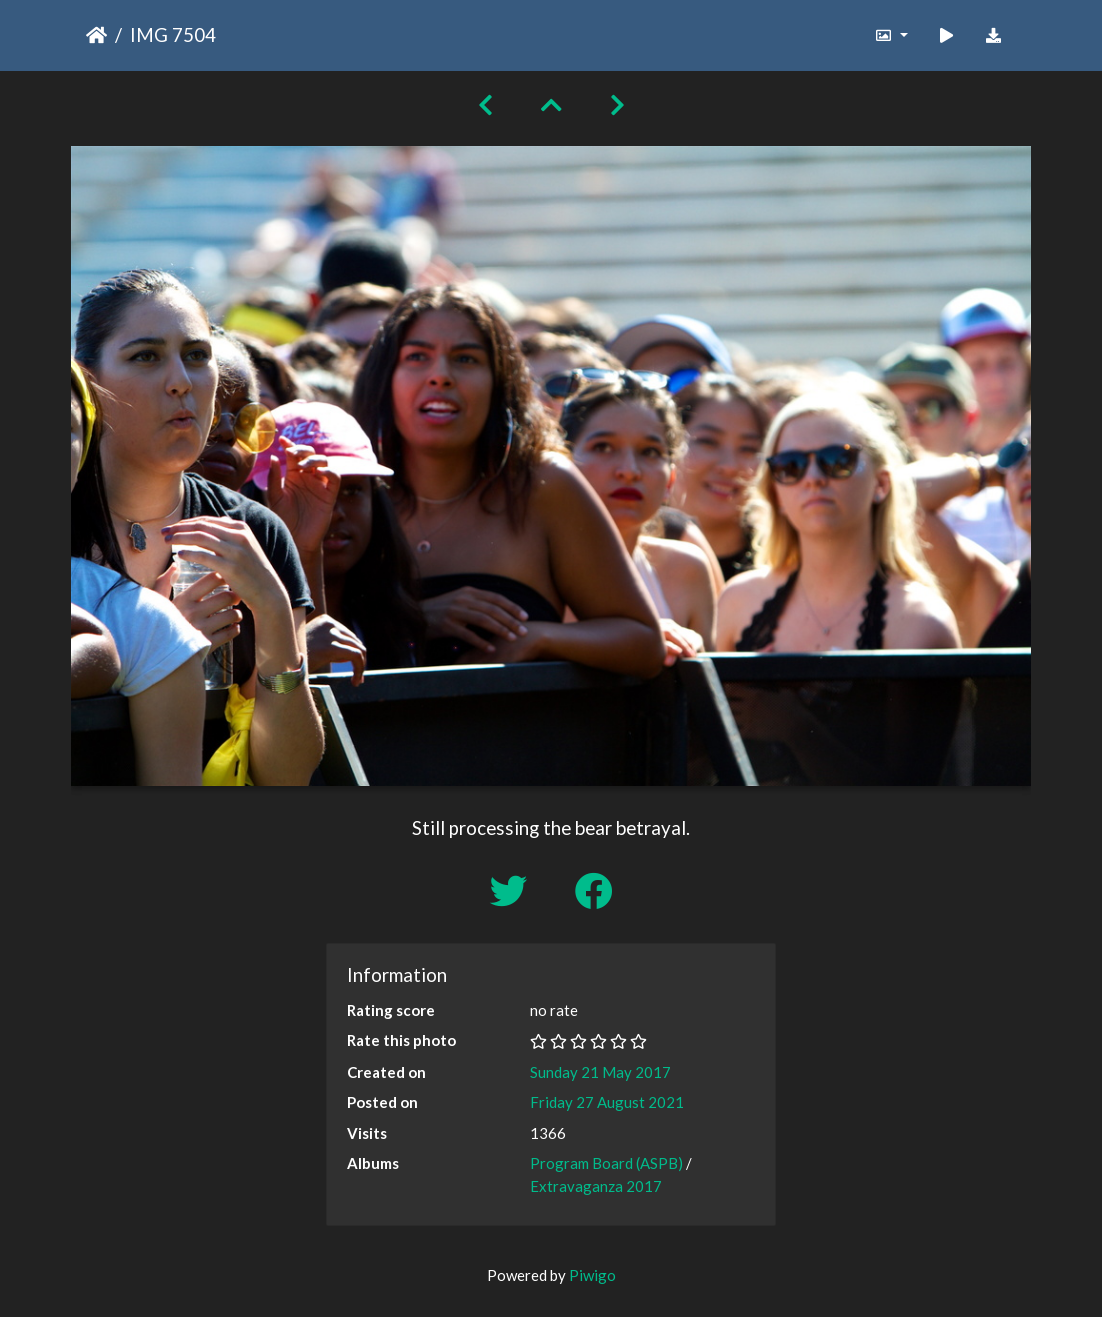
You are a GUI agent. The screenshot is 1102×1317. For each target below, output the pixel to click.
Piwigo (592, 1275)
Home (96, 35)
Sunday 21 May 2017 (600, 1072)
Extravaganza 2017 (596, 1186)
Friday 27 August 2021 (607, 1102)
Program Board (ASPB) (606, 1163)
